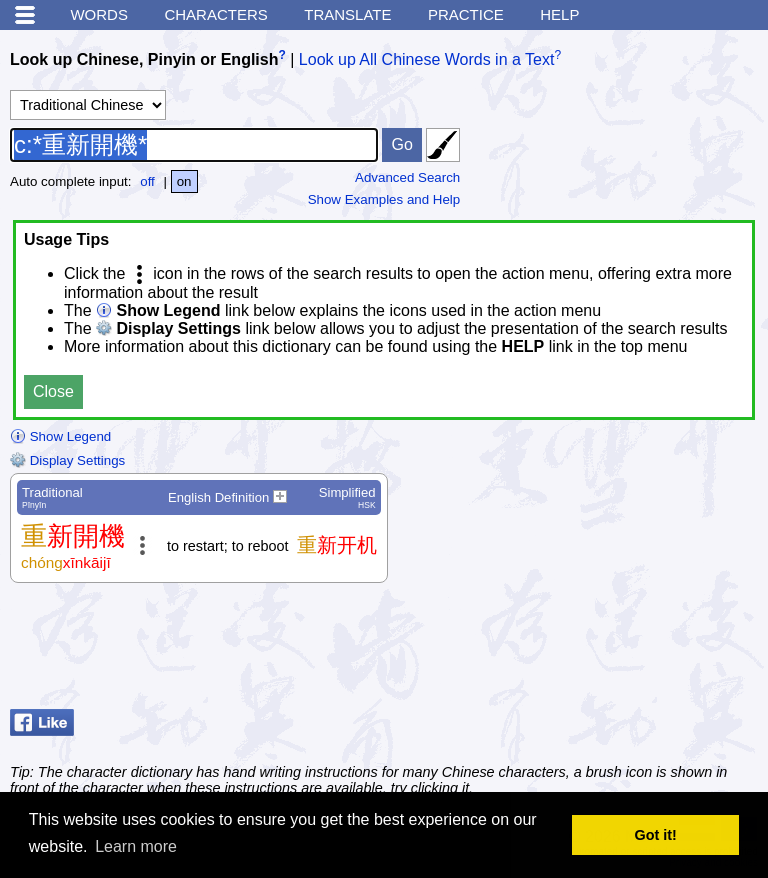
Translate (347, 14)
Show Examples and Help (384, 199)
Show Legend (60, 436)
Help (559, 14)
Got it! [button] (656, 835)
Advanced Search (407, 177)
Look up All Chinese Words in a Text (427, 59)
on (184, 181)
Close (53, 391)
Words (99, 14)
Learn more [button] (136, 846)
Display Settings (67, 460)
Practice (466, 14)
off (147, 181)
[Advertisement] (598, 651)
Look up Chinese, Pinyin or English (144, 59)
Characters (215, 14)
